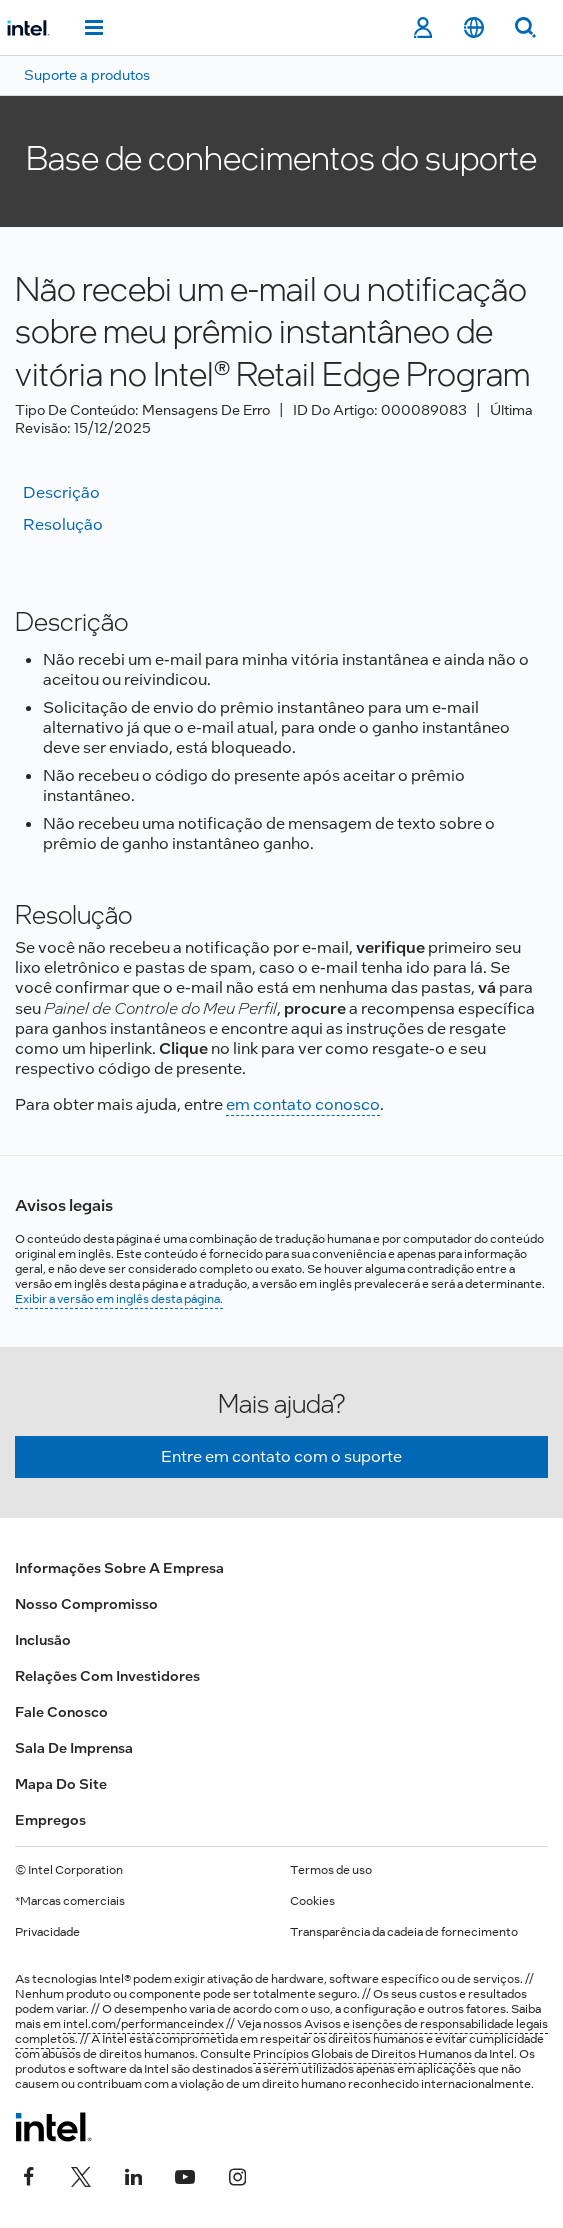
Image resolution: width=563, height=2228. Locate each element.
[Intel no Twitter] (81, 2175)
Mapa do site (61, 1784)
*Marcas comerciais (70, 1901)
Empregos (50, 1820)
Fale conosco (61, 1712)
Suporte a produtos (87, 75)
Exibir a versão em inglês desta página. (119, 1299)
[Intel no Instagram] (237, 2175)
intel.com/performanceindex (143, 2024)
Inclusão (43, 1640)
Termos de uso (331, 1870)
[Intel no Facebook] (29, 2175)
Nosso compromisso (86, 1604)
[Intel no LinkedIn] (133, 2175)
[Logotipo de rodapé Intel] (53, 2127)
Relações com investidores (107, 1676)
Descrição (61, 492)
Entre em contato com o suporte (281, 1456)
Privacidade (47, 1932)
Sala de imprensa (74, 1748)
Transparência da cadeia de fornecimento (404, 1932)
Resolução (63, 524)
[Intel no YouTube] (185, 2175)
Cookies (312, 1901)
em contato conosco (303, 1104)
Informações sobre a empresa (119, 1568)
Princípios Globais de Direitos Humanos (362, 2054)
